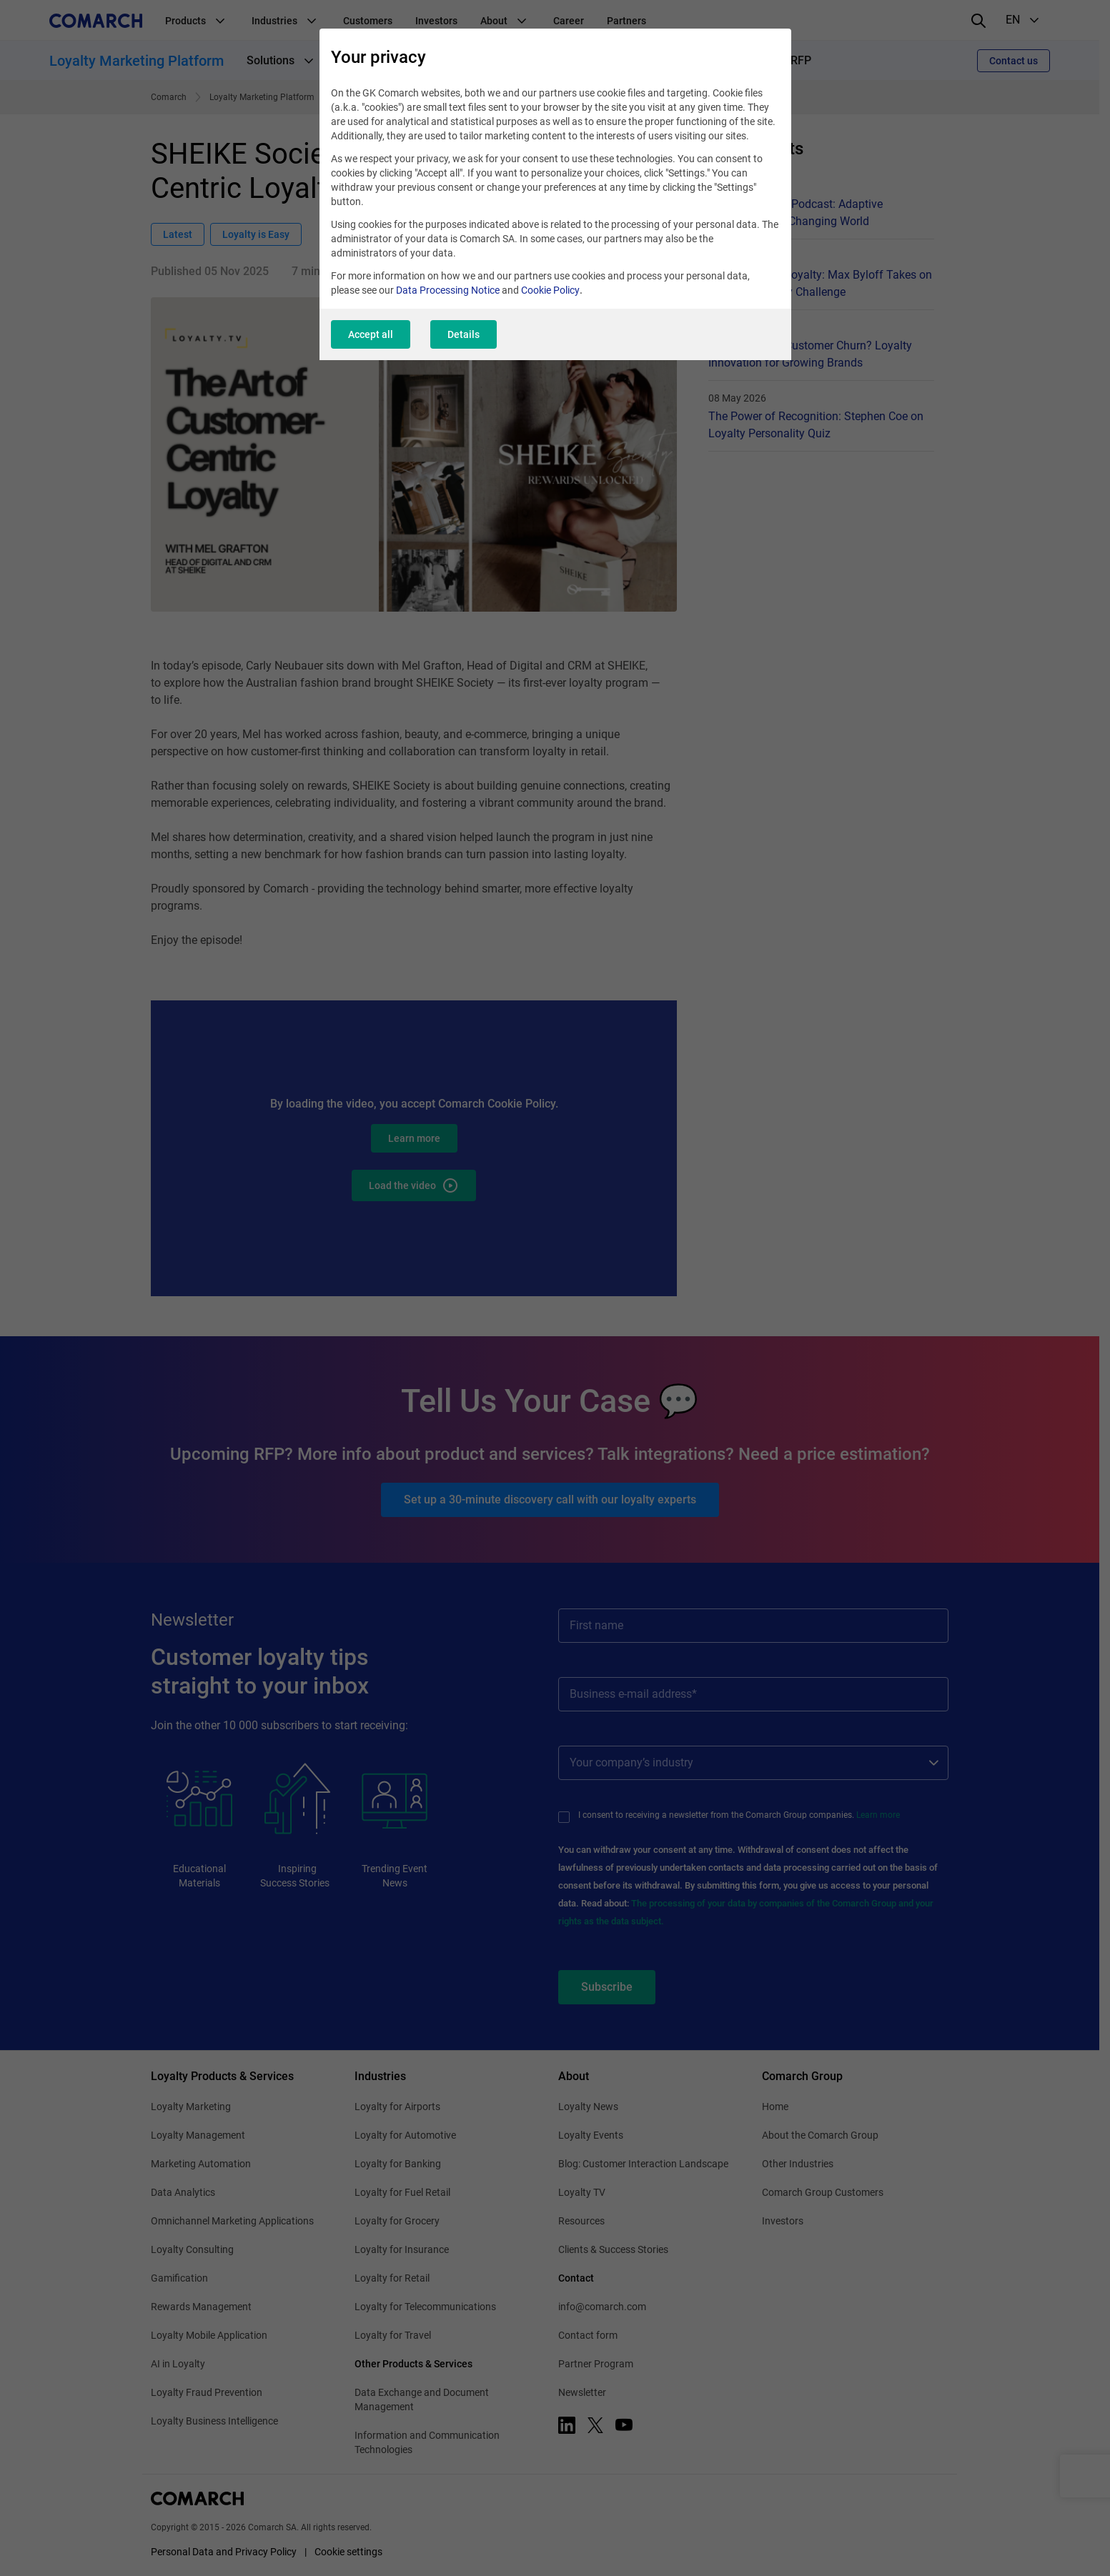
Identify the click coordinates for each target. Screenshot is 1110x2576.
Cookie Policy (550, 290)
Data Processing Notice (448, 290)
